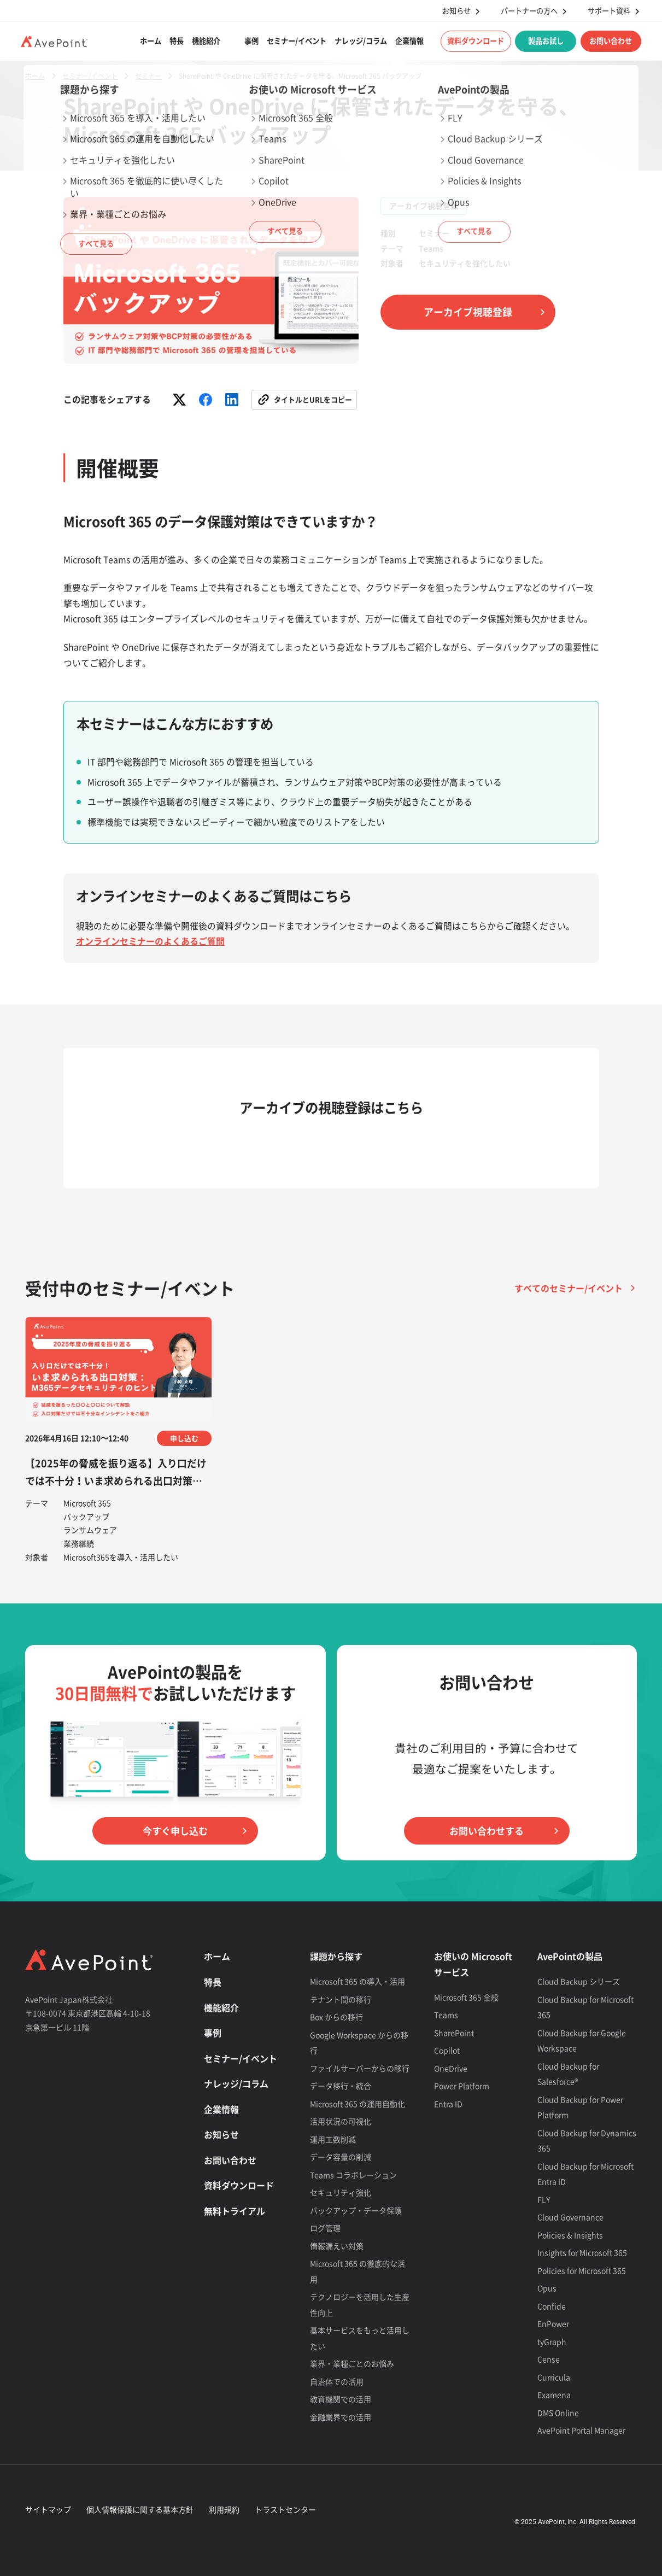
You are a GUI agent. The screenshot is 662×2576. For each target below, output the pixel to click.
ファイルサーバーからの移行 (359, 2068)
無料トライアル (234, 2210)
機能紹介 (206, 41)
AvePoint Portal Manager (581, 2430)
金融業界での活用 (340, 2416)
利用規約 (224, 2509)
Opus (546, 2287)
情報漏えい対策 (337, 2245)
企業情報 (409, 41)
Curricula (553, 2377)
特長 (176, 41)
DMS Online (558, 2412)
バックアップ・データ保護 (356, 2210)
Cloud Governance (570, 2216)
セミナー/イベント (296, 41)
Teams (446, 2014)
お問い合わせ (610, 41)
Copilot (447, 2050)
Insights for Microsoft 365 (582, 2252)
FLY (543, 2199)
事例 (251, 41)
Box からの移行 (336, 2016)
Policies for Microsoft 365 (581, 2270)
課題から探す (336, 1956)
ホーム (150, 41)
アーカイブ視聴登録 (468, 312)
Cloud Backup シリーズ (578, 1981)
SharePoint (454, 2032)
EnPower (553, 2323)
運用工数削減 (333, 2139)
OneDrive (450, 2068)
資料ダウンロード (475, 41)
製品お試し (546, 41)
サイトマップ (48, 2509)
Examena (554, 2394)
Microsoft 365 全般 (466, 1997)
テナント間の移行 (340, 1999)
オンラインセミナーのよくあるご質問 (150, 941)
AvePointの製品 (569, 1956)
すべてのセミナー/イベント (568, 1288)
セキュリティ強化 (340, 2192)
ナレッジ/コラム (361, 41)
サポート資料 (609, 11)
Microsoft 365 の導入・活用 (357, 1981)
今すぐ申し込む (175, 1830)
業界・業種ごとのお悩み (352, 2363)
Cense (548, 2358)
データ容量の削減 (340, 2156)
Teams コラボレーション (353, 2174)
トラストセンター (285, 2509)
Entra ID (448, 2103)
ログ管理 (325, 2227)
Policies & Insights (570, 2234)
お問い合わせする (486, 1830)
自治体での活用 (337, 2381)
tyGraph (551, 2341)
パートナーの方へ (529, 11)
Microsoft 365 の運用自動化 (357, 2103)
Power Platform (461, 2085)
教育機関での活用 (340, 2398)
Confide (551, 2305)
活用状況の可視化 (340, 2121)
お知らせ (456, 11)
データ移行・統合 (340, 2085)
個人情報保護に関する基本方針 (140, 2509)
